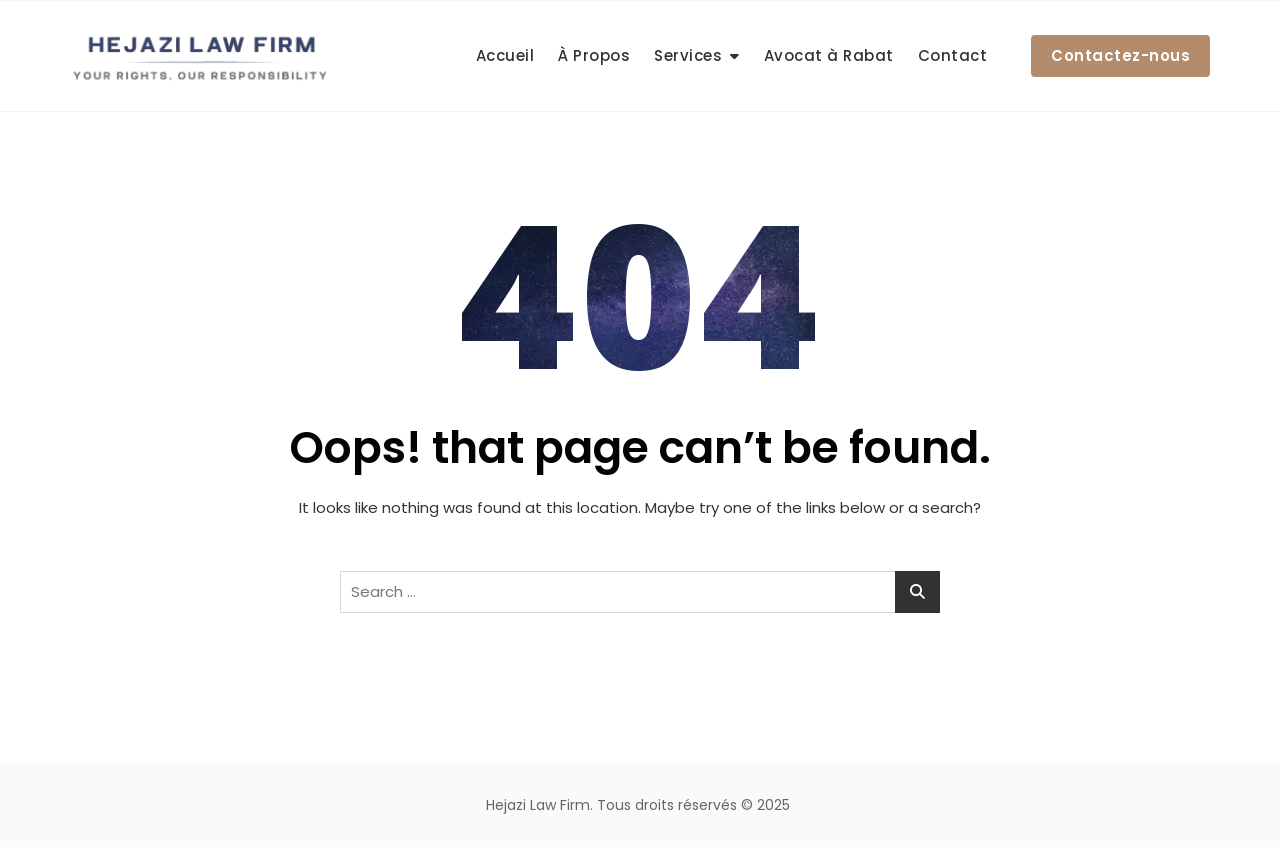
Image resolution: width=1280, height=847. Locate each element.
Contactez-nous (1120, 55)
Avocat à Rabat (829, 55)
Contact (953, 55)
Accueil (505, 55)
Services (688, 55)
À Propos (594, 55)
